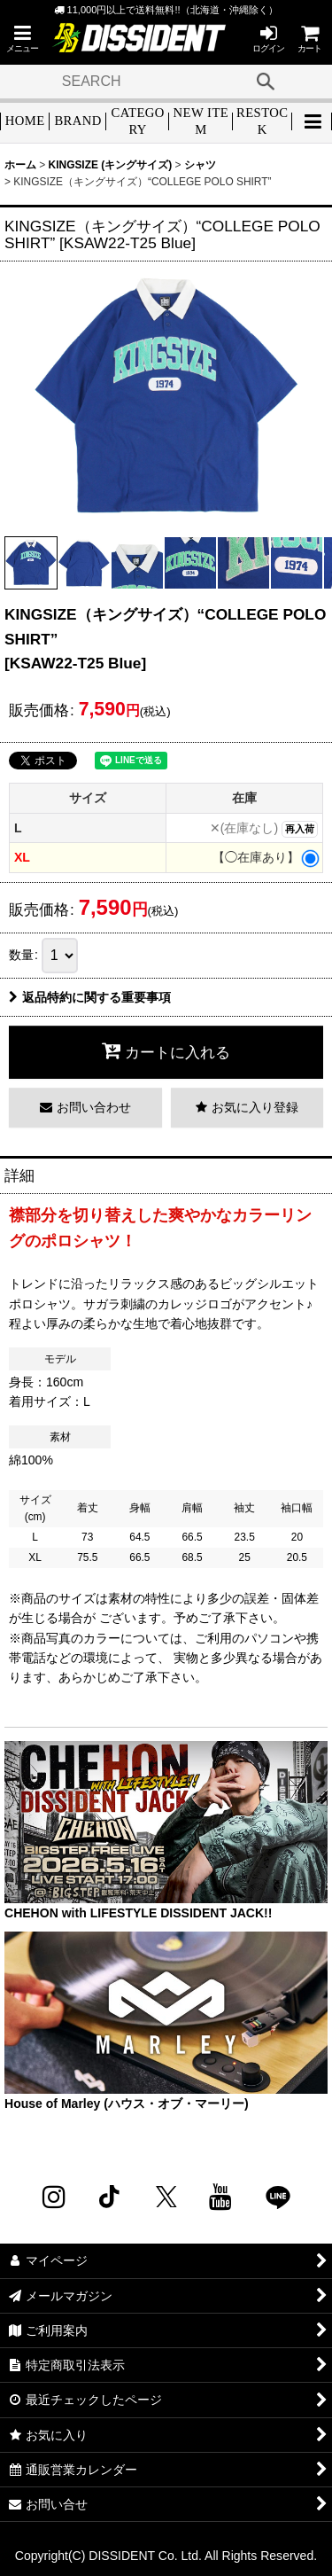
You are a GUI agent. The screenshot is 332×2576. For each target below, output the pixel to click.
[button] (22, 38)
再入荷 (299, 829)
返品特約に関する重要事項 (90, 997)
